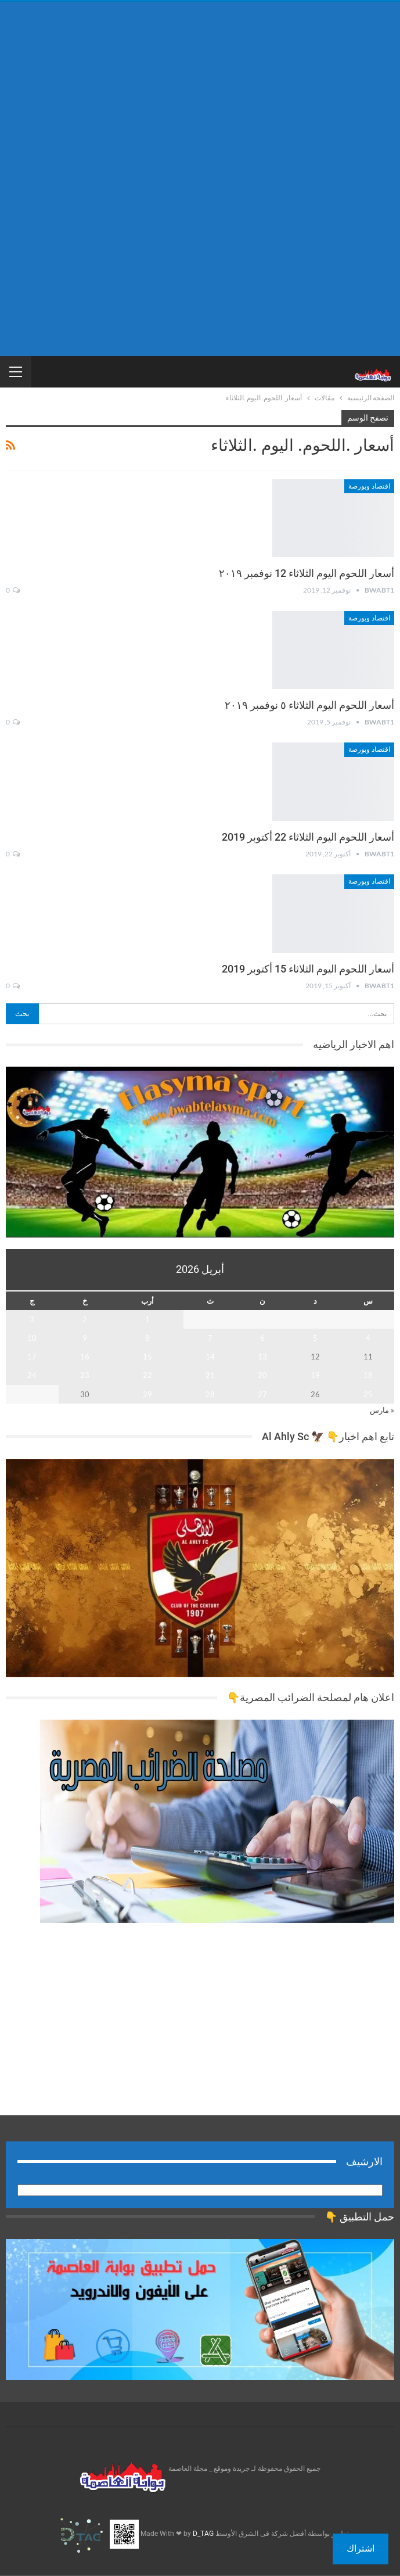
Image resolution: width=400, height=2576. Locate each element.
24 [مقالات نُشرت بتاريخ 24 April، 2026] (32, 1375)
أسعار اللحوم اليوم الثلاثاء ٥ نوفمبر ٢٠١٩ (309, 705)
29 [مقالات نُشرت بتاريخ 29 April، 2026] (147, 1394)
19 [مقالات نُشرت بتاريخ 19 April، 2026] (315, 1375)
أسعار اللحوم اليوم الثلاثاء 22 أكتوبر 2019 (308, 837)
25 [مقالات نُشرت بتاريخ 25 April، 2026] (368, 1394)
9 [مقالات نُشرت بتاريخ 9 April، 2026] (84, 1338)
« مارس (382, 1410)
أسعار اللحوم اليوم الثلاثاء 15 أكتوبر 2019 (308, 969)
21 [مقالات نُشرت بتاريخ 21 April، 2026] (210, 1375)
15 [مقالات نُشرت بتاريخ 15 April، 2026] (147, 1356)
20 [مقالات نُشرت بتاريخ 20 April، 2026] (262, 1375)
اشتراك (360, 2548)
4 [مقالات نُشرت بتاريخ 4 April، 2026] (368, 1338)
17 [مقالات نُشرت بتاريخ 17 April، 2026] (32, 1356)
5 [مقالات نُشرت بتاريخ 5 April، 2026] (315, 1338)
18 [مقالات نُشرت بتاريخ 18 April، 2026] (368, 1375)
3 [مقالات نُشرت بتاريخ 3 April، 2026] (32, 1319)
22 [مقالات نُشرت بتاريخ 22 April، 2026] (147, 1375)
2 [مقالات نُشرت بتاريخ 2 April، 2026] (84, 1319)
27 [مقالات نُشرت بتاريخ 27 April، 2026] (262, 1394)
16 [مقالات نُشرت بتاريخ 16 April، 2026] (84, 1356)
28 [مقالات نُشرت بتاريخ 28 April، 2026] (210, 1394)
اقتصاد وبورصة (369, 486)
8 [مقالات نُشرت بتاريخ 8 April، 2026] (147, 1338)
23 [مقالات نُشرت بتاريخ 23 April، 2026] (84, 1375)
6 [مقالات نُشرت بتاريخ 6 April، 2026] (262, 1338)
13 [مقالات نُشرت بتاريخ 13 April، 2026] (262, 1356)
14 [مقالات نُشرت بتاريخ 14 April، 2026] (210, 1356)
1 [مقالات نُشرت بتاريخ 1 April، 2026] (147, 1319)
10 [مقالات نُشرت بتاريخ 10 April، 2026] (32, 1338)
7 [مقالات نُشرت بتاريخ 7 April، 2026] (210, 1338)
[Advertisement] (200, 91)
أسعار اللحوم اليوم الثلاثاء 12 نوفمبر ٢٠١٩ (306, 573)
